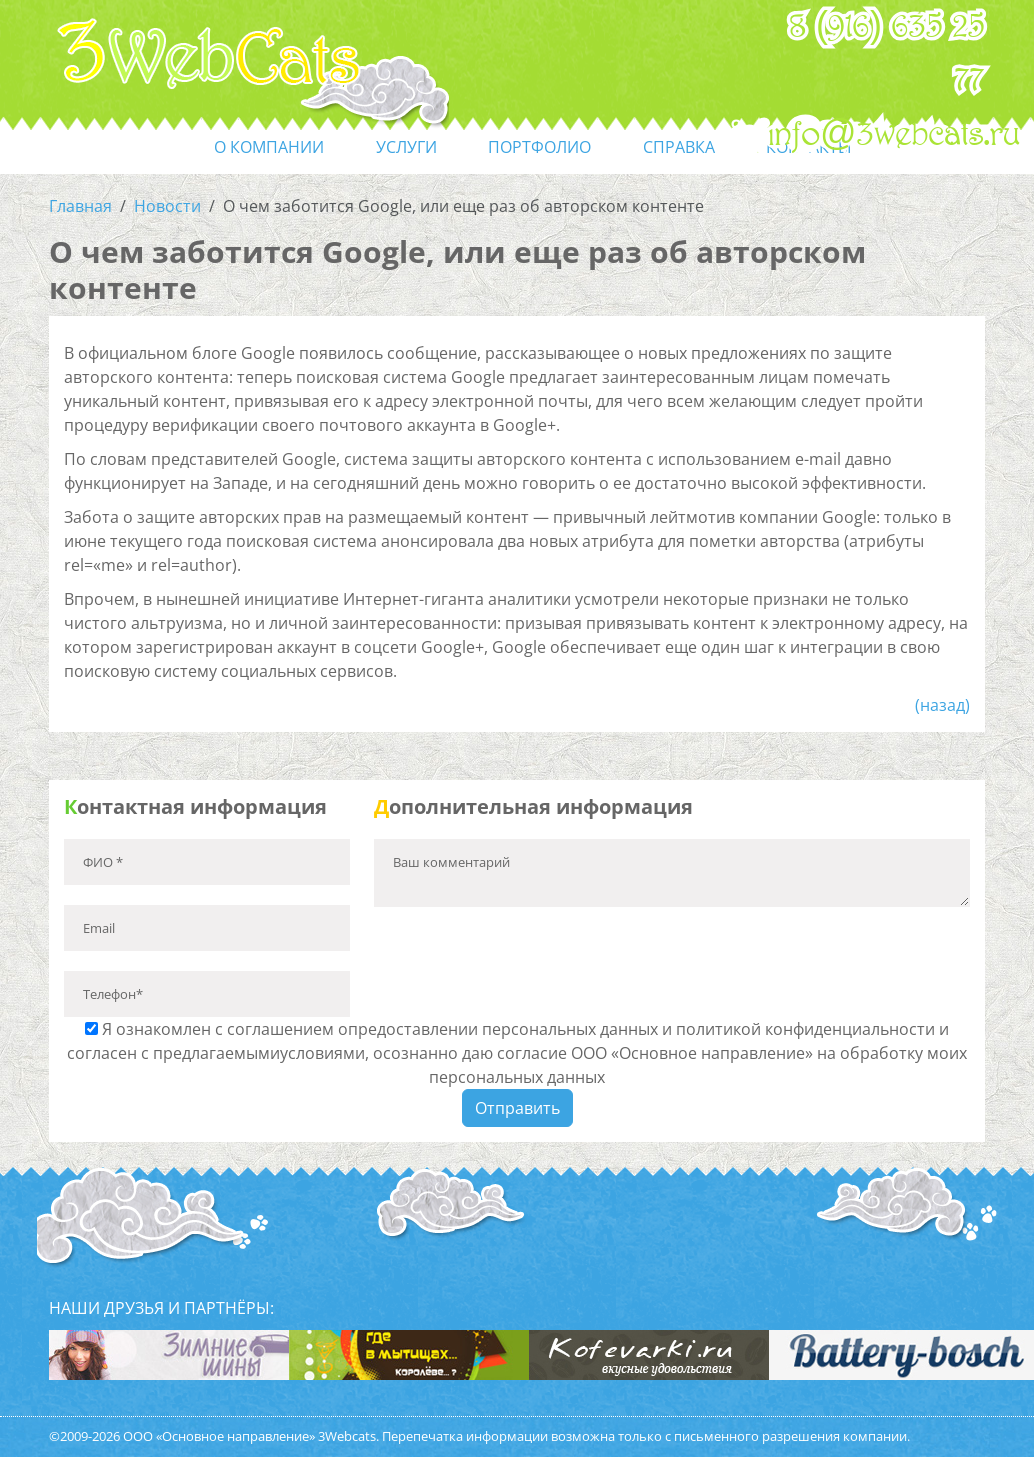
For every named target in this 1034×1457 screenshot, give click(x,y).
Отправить (517, 1108)
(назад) (942, 705)
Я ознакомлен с (517, 1053)
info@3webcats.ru (894, 135)
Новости (167, 206)
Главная (80, 206)
